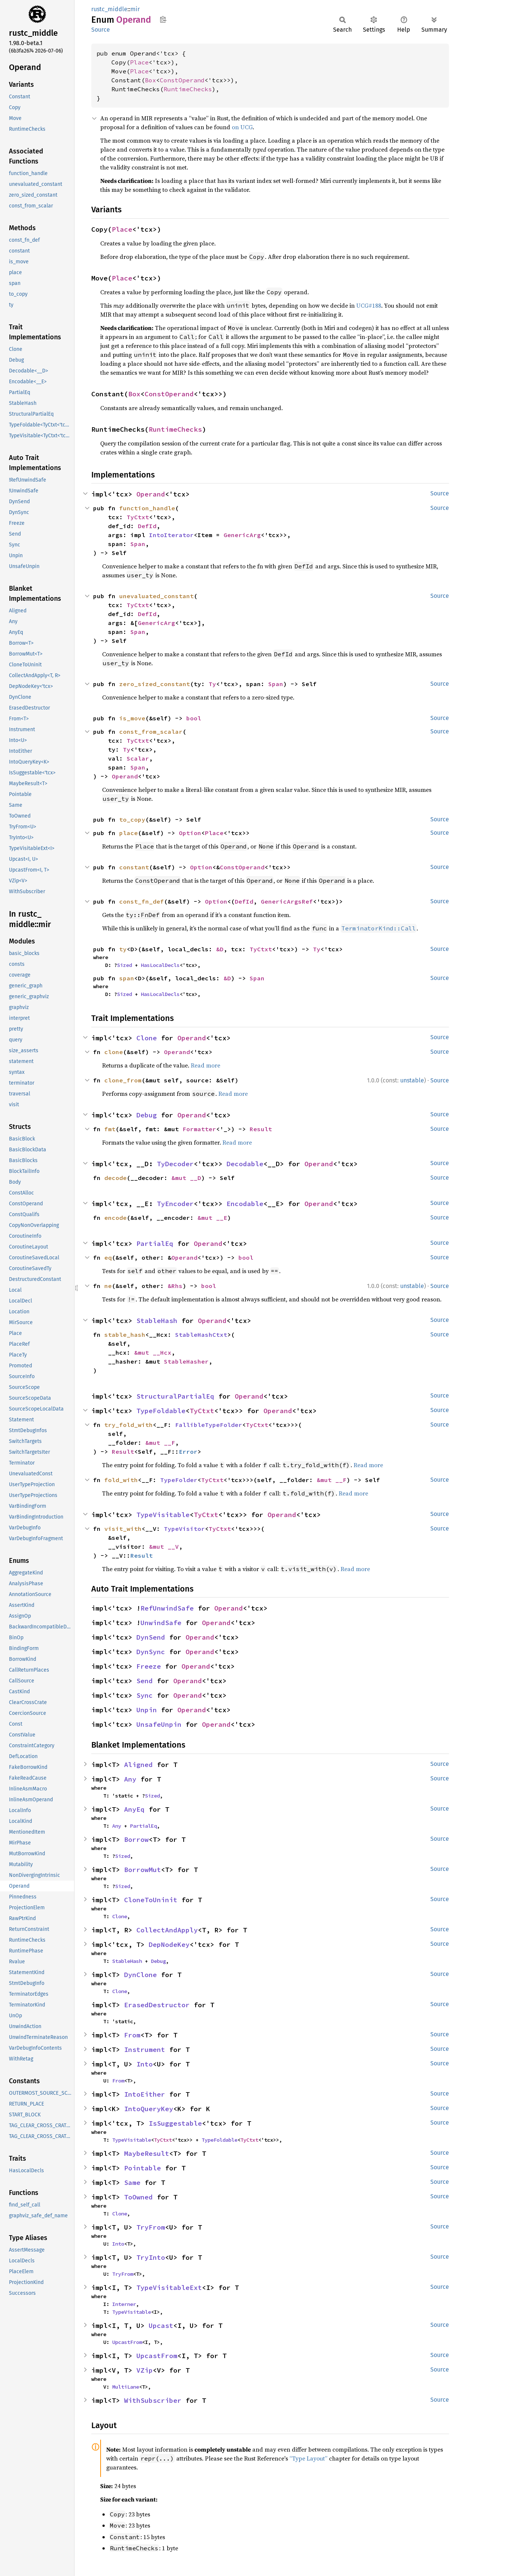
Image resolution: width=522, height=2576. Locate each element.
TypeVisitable (163, 1514)
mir (135, 9)
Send (144, 1680)
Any (130, 1779)
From (132, 2035)
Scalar (138, 758)
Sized (124, 965)
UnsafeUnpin (158, 1724)
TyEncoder (175, 1203)
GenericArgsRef (287, 901)
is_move (132, 718)
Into (144, 2064)
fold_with (121, 1480)
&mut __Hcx (152, 1352)
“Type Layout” (309, 2458)
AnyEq (134, 1809)
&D (220, 949)
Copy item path (163, 19)
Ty (212, 684)
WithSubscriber (152, 2400)
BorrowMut (142, 1869)
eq (108, 1257)
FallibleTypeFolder (208, 1424)
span (126, 978)
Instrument (144, 2049)
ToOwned (138, 2197)
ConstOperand (182, 80)
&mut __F (160, 1442)
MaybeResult (146, 2153)
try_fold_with (128, 1424)
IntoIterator (171, 535)
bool (193, 718)
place (128, 833)
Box (150, 80)
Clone (146, 1038)
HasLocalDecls (160, 965)
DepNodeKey (169, 1944)
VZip (144, 2370)
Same (132, 2182)
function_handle (147, 508)
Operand (150, 494)
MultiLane (125, 2386)
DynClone (140, 1974)
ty (123, 949)
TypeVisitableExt (169, 2287)
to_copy (132, 819)
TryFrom (150, 2227)
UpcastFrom (127, 2342)
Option (190, 833)
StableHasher (186, 1361)
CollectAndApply (167, 1930)
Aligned (138, 1764)
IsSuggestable (175, 2123)
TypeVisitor (184, 1528)
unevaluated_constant (156, 596)
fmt (110, 1129)
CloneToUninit (150, 1899)
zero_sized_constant (154, 684)
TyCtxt (138, 517)
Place (139, 62)
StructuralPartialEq (175, 1396)
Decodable (245, 1163)
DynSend (150, 1637)
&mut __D (186, 1177)
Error (188, 1451)
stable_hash (124, 1334)
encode (115, 1217)
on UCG (242, 127)
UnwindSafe (160, 1622)
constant (134, 867)
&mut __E (212, 1217)
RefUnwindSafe (167, 1608)
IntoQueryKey (148, 2108)
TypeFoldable (161, 1410)
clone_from (123, 1080)
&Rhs (175, 1285)
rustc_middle (109, 9)
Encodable (245, 1203)
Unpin (146, 1710)
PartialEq (154, 1243)
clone (113, 1052)
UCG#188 (368, 305)
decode (115, 1177)
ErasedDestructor (157, 2005)
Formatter (199, 1129)
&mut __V (164, 1546)
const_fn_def (141, 901)
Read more (205, 1065)
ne (108, 1285)
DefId (147, 526)
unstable (412, 1080)
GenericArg (242, 535)
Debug (146, 1115)
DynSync (150, 1651)
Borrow (136, 1839)
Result (261, 1129)
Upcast (161, 2325)
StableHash (156, 1320)
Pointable (142, 2168)
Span (137, 544)
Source (100, 29)
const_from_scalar (151, 731)
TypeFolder (178, 1480)
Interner (124, 2304)
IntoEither (144, 2094)
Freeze (148, 1666)
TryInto (150, 2257)
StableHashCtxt (201, 1334)
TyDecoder (175, 1163)
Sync (144, 1695)
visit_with (123, 1528)
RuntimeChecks (188, 89)
